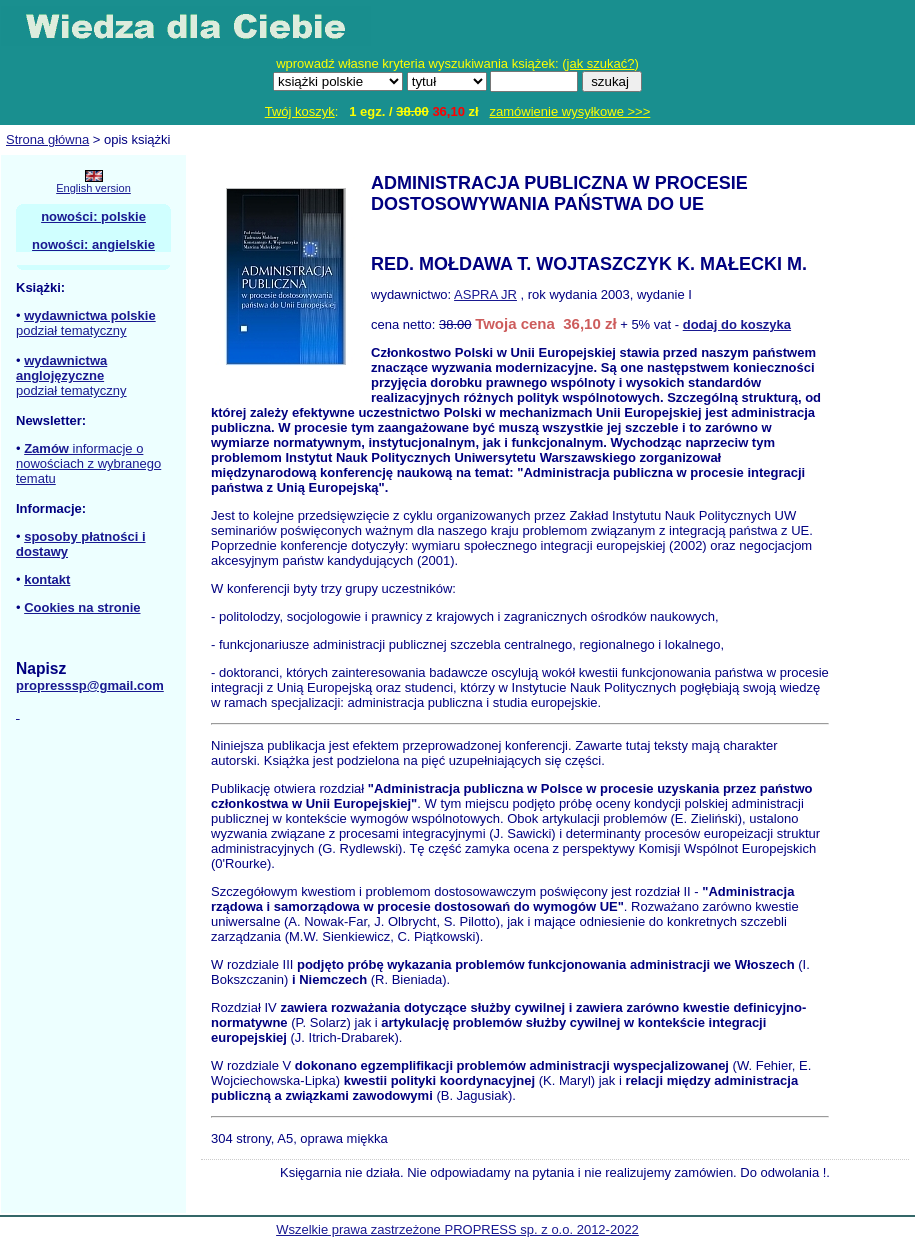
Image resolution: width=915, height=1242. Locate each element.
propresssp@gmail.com (90, 685)
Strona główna (47, 139)
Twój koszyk (300, 111)
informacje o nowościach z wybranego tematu (88, 463)
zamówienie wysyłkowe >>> (570, 111)
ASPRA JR (485, 294)
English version (93, 188)
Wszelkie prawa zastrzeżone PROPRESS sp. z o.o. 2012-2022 (457, 1229)
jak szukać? (601, 63)
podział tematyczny (71, 330)
